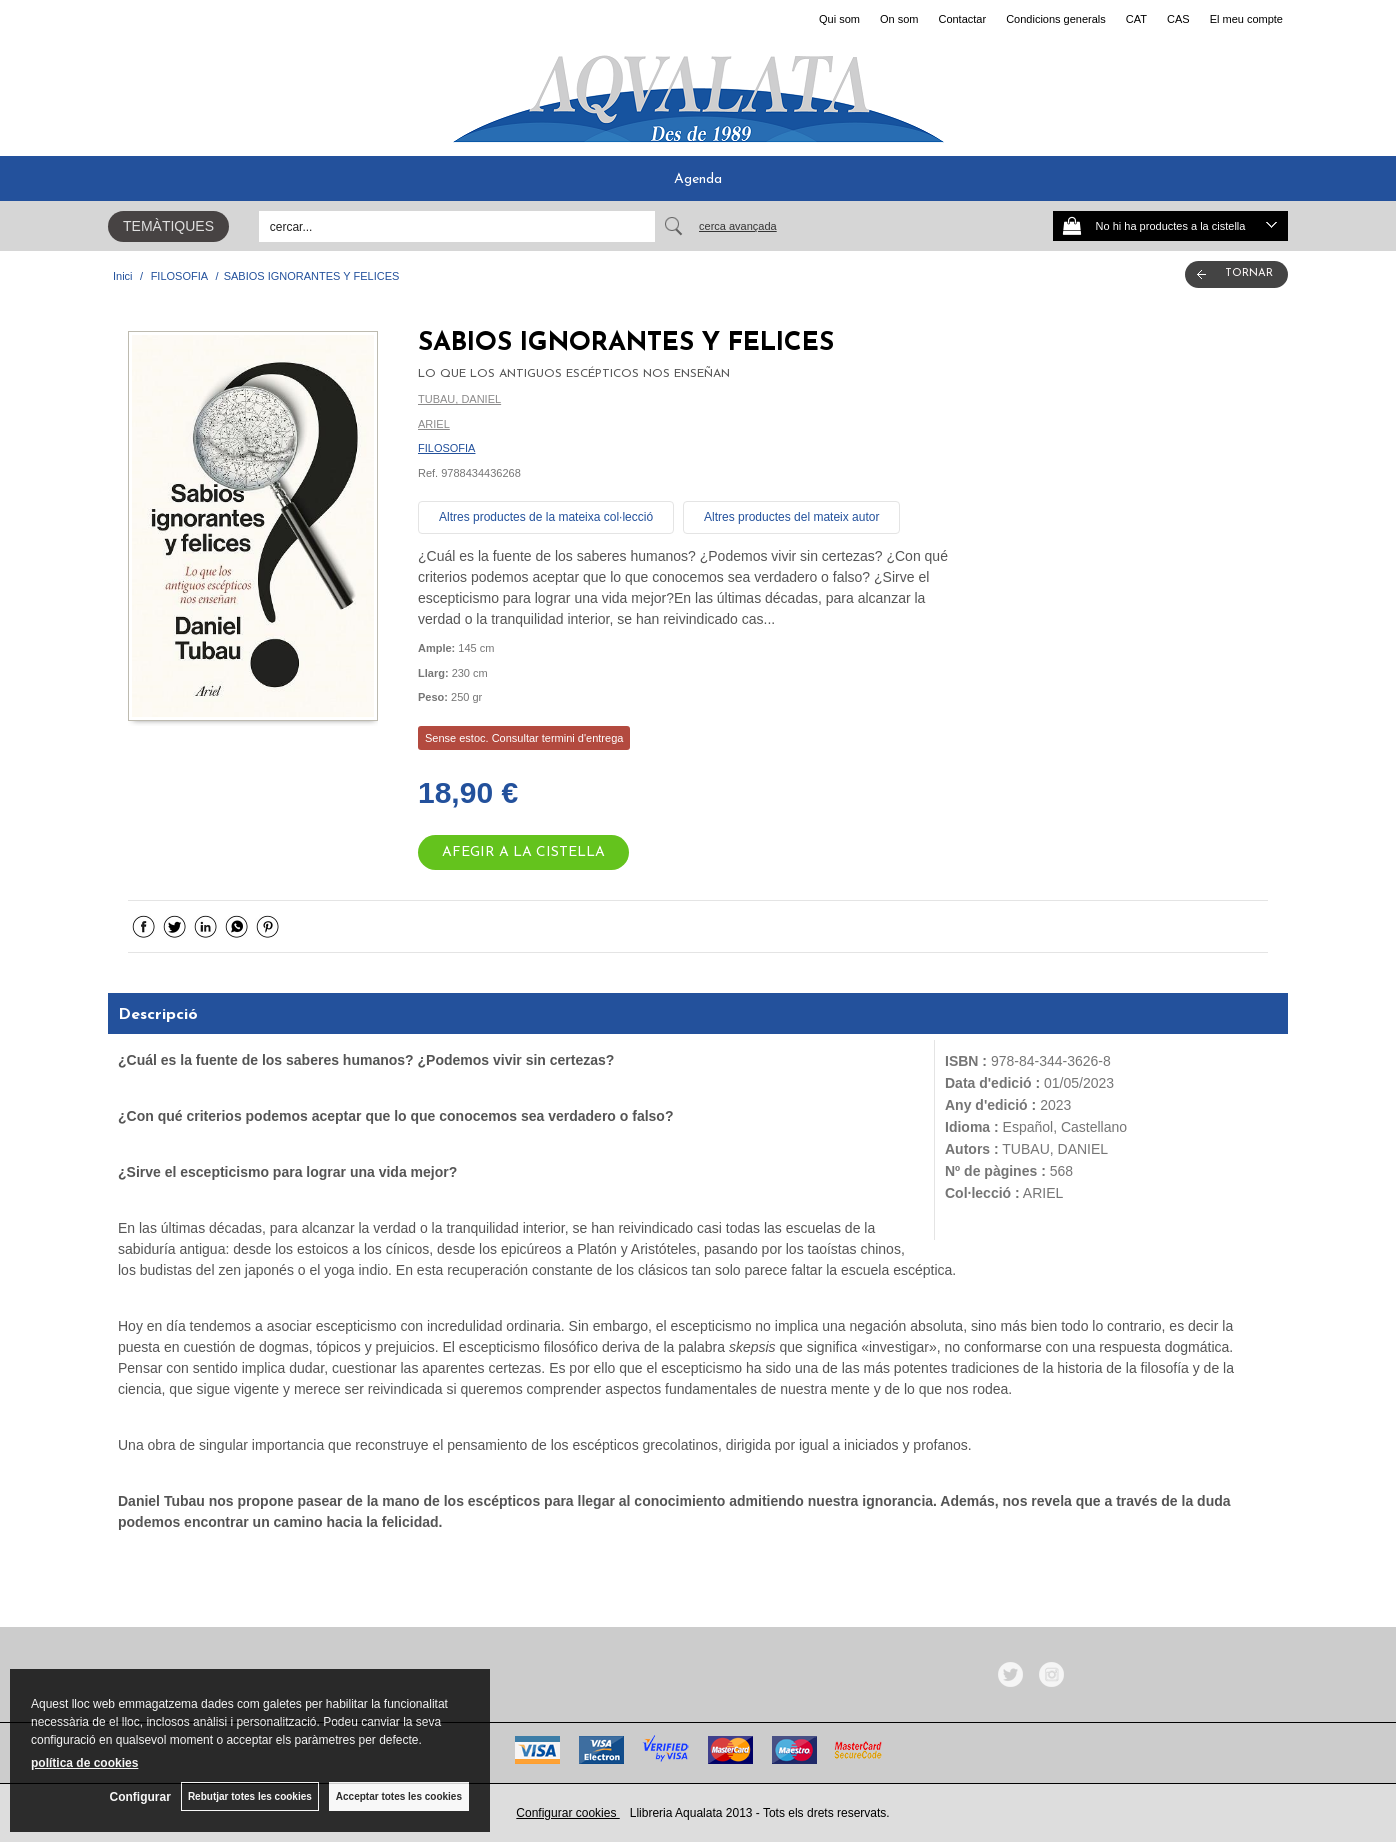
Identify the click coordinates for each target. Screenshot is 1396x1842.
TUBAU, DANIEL (459, 399)
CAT (1136, 19)
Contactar (962, 19)
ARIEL (434, 424)
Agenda (698, 179)
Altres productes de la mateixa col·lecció (546, 517)
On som (899, 19)
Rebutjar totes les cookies (250, 1796)
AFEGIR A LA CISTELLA (523, 852)
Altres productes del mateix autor (791, 517)
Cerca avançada (738, 226)
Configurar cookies (567, 1813)
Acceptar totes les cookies (399, 1796)
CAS (1178, 19)
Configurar (140, 1797)
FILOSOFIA (446, 448)
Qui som (839, 19)
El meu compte (1246, 19)
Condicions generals (1056, 19)
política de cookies (84, 1763)
